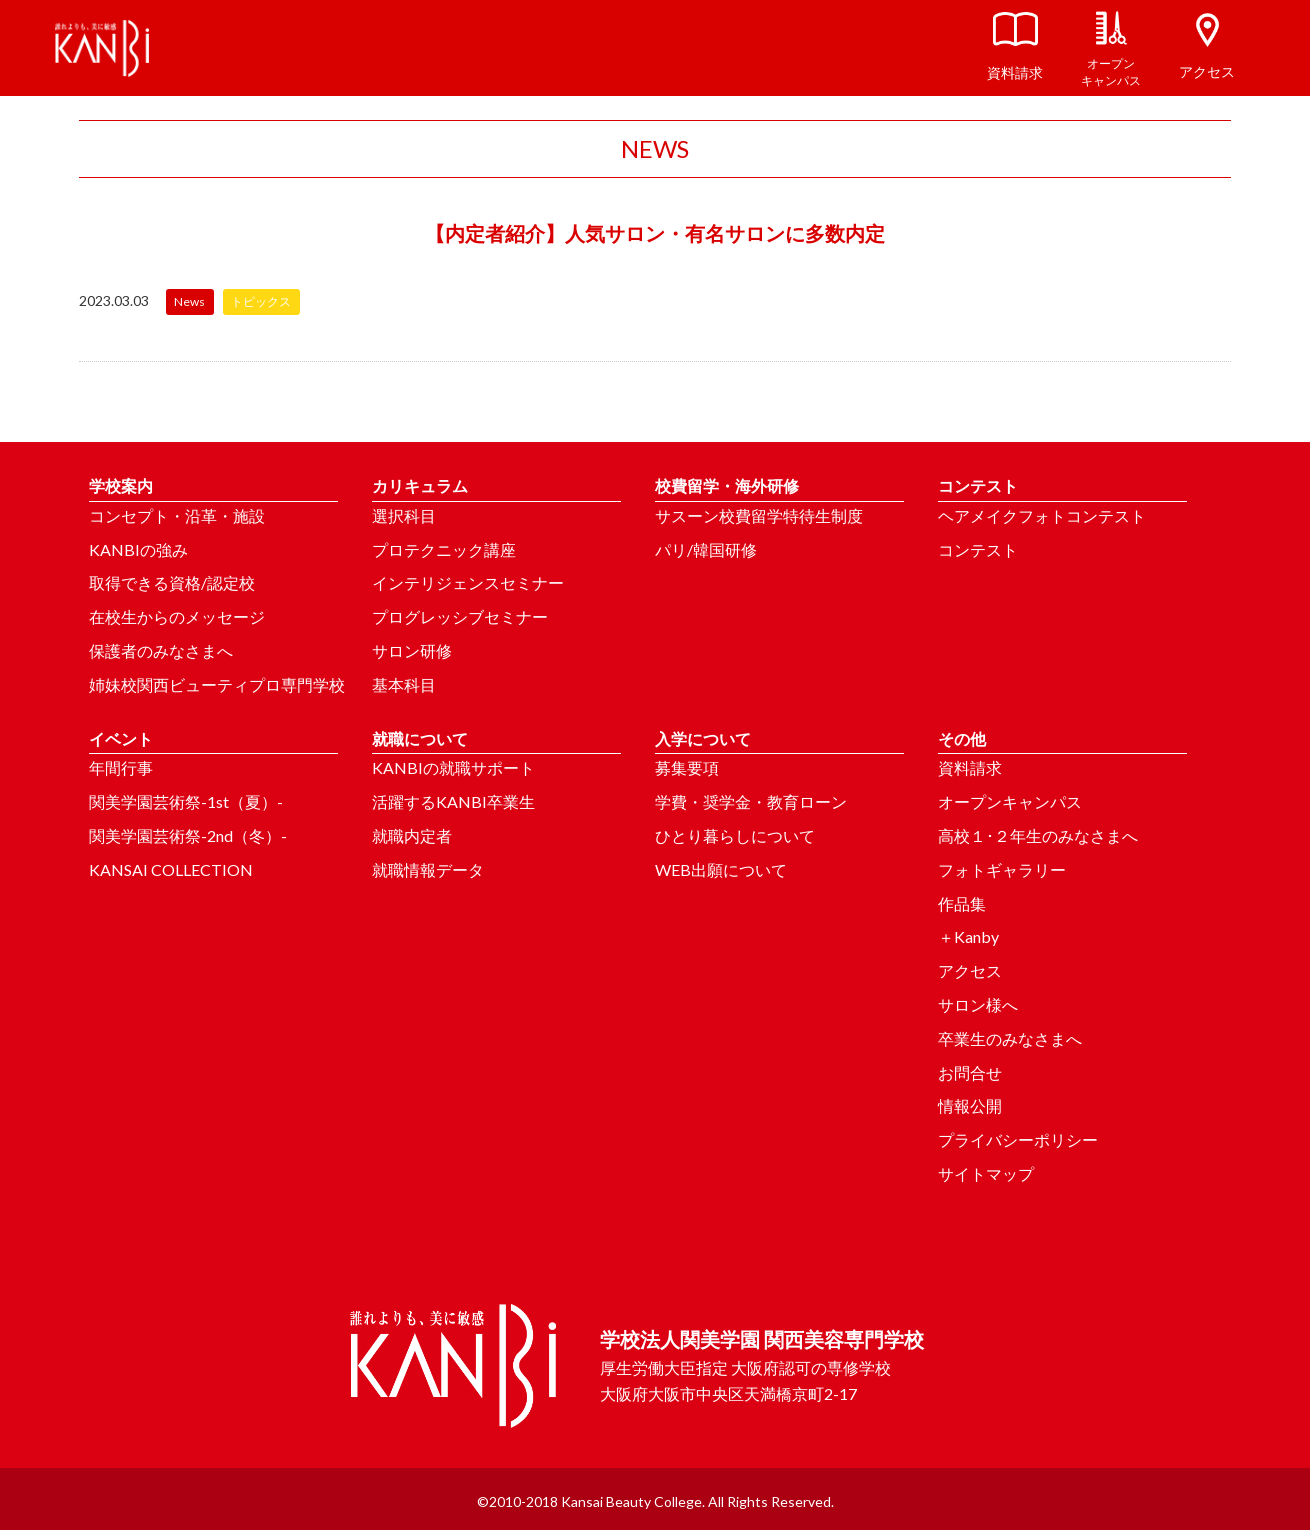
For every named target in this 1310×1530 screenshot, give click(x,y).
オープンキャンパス (1010, 801)
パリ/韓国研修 (706, 549)
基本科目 (404, 684)
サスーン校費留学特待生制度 (759, 515)
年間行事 (121, 767)
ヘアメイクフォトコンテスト (1042, 515)
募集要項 (687, 767)
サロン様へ (978, 1004)
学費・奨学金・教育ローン (751, 801)
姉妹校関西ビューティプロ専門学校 (217, 684)
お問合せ (970, 1072)
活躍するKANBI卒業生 (453, 801)
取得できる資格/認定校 (172, 582)
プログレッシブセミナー (460, 616)
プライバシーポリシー (1018, 1139)
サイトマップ (986, 1173)
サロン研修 (412, 650)
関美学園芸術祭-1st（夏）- (186, 801)
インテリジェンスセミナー (468, 582)
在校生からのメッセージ (177, 616)
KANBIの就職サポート (453, 767)
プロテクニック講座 (444, 549)
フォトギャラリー (1002, 869)
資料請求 (970, 767)
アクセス (970, 970)
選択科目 (404, 515)
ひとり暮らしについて (735, 835)
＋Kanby (968, 936)
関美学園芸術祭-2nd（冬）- (188, 835)
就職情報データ (428, 869)
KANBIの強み (138, 549)
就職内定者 (412, 835)
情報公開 (970, 1105)
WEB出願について (721, 869)
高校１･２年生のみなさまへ (1038, 835)
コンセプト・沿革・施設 (177, 515)
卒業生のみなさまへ (1010, 1038)
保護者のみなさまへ (161, 650)
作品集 (962, 903)
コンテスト (978, 549)
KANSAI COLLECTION (171, 869)
